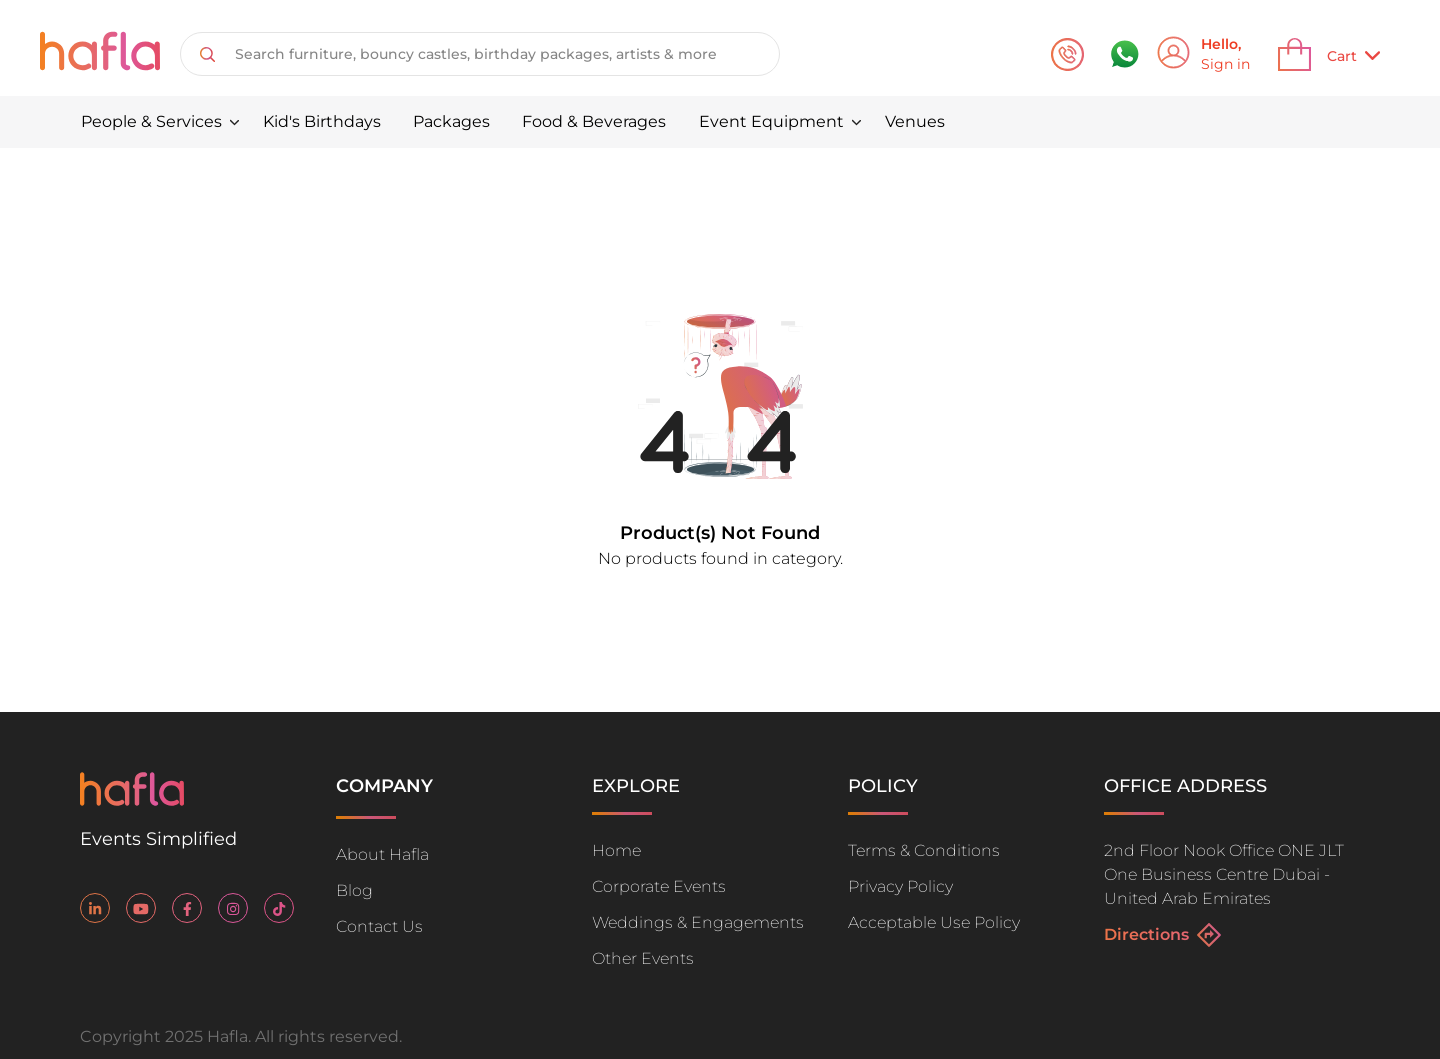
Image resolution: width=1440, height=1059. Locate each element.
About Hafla (382, 854)
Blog (354, 890)
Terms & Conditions (924, 850)
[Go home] (132, 800)
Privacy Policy (900, 886)
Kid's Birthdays (322, 121)
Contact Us (379, 926)
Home (616, 850)
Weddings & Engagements (698, 922)
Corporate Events (659, 886)
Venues (915, 121)
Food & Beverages (594, 121)
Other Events (643, 958)
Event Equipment (771, 121)
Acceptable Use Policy (934, 922)
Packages (451, 121)
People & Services (151, 121)
